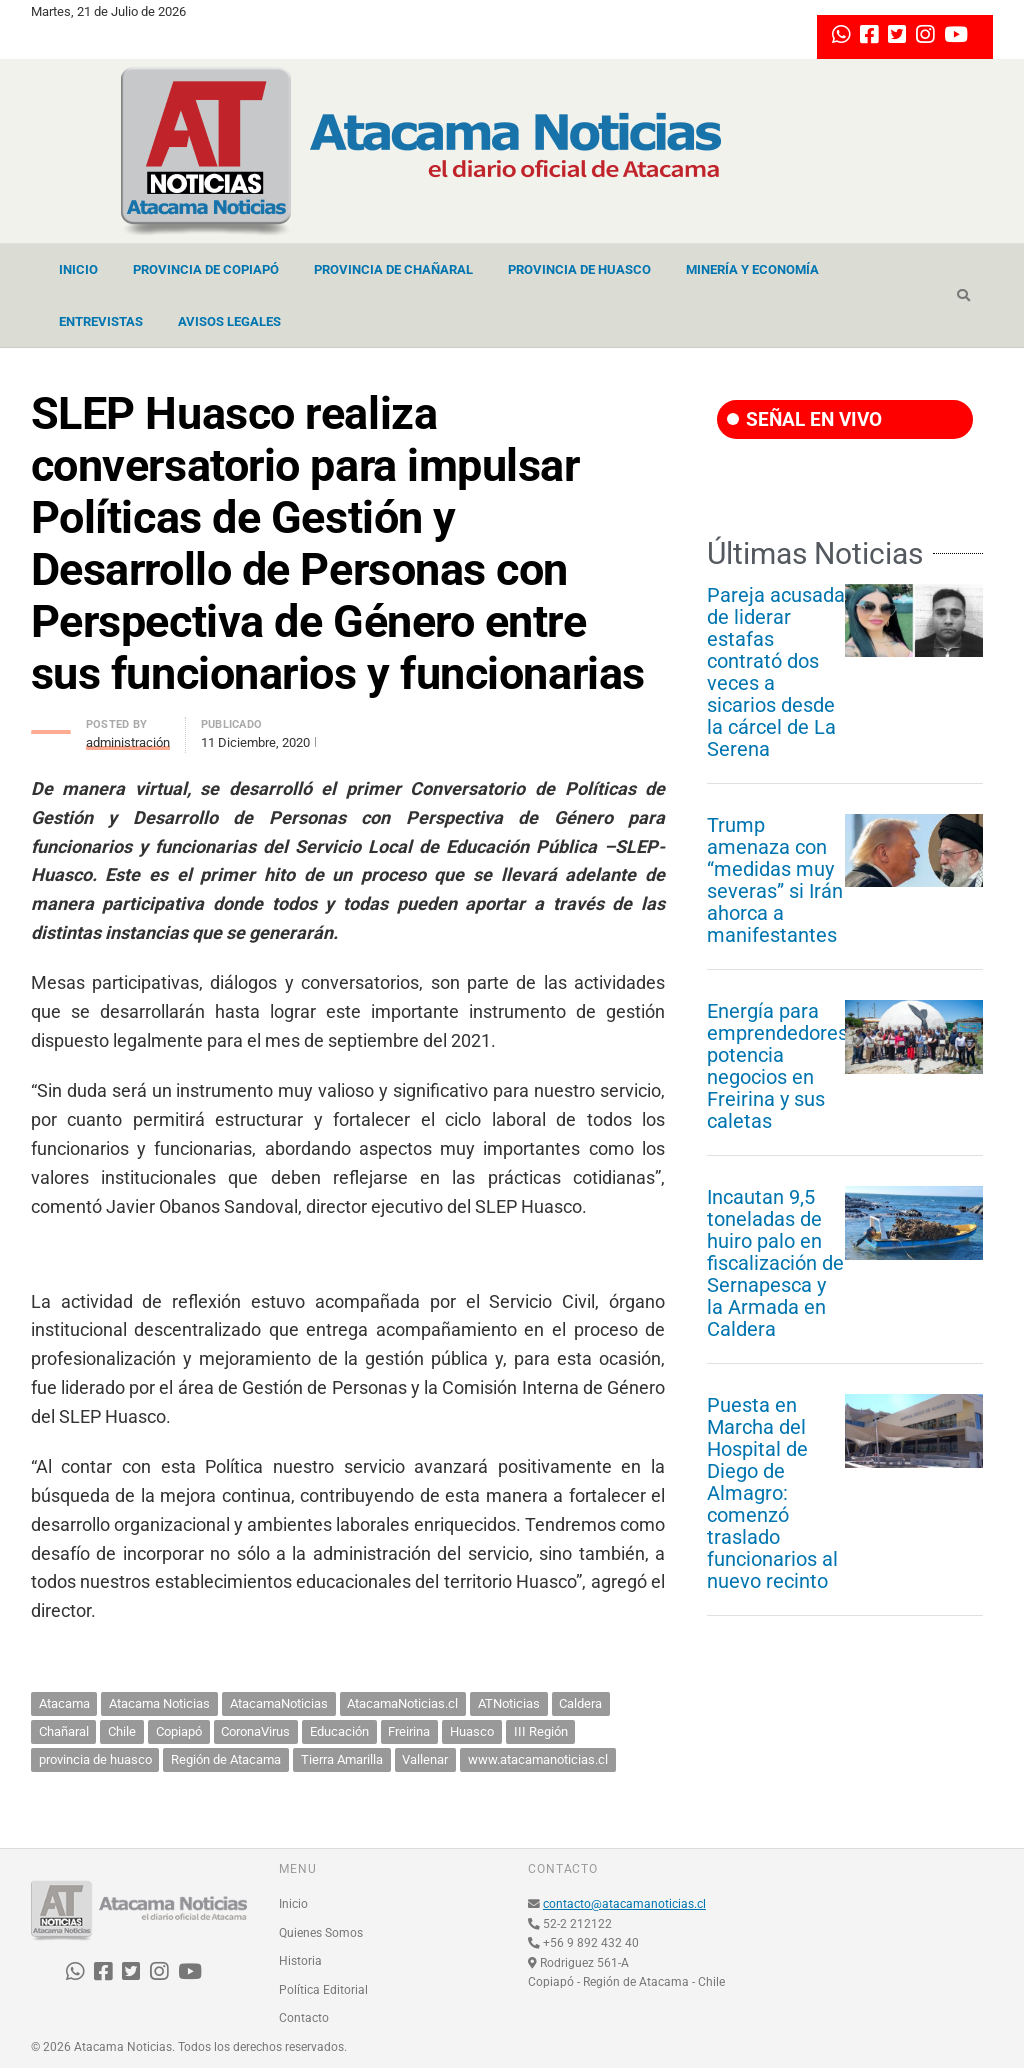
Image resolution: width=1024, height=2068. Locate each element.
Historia (300, 1961)
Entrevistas (101, 321)
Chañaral (64, 1731)
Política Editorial (323, 1990)
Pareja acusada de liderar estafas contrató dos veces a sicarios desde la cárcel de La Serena (776, 672)
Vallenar (425, 1759)
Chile (122, 1731)
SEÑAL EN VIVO (804, 419)
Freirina (409, 1731)
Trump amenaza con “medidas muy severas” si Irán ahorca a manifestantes (775, 880)
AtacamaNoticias (279, 1703)
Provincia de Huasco (579, 269)
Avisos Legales (229, 321)
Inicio (78, 269)
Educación (339, 1731)
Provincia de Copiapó (206, 269)
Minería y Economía (752, 269)
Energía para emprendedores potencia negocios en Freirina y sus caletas (777, 1066)
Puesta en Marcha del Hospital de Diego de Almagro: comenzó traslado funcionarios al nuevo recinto (772, 1493)
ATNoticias (509, 1703)
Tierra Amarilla (342, 1759)
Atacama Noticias (159, 1703)
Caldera (580, 1703)
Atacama (64, 1703)
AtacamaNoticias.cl (402, 1703)
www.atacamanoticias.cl (538, 1759)
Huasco (472, 1731)
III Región (541, 1731)
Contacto (304, 2018)
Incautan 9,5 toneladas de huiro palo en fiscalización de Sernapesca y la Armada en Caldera (775, 1263)
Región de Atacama (226, 1759)
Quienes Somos (321, 1933)
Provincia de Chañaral (393, 269)
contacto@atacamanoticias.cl (624, 1904)
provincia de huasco (95, 1759)
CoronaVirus (255, 1731)
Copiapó (179, 1731)
